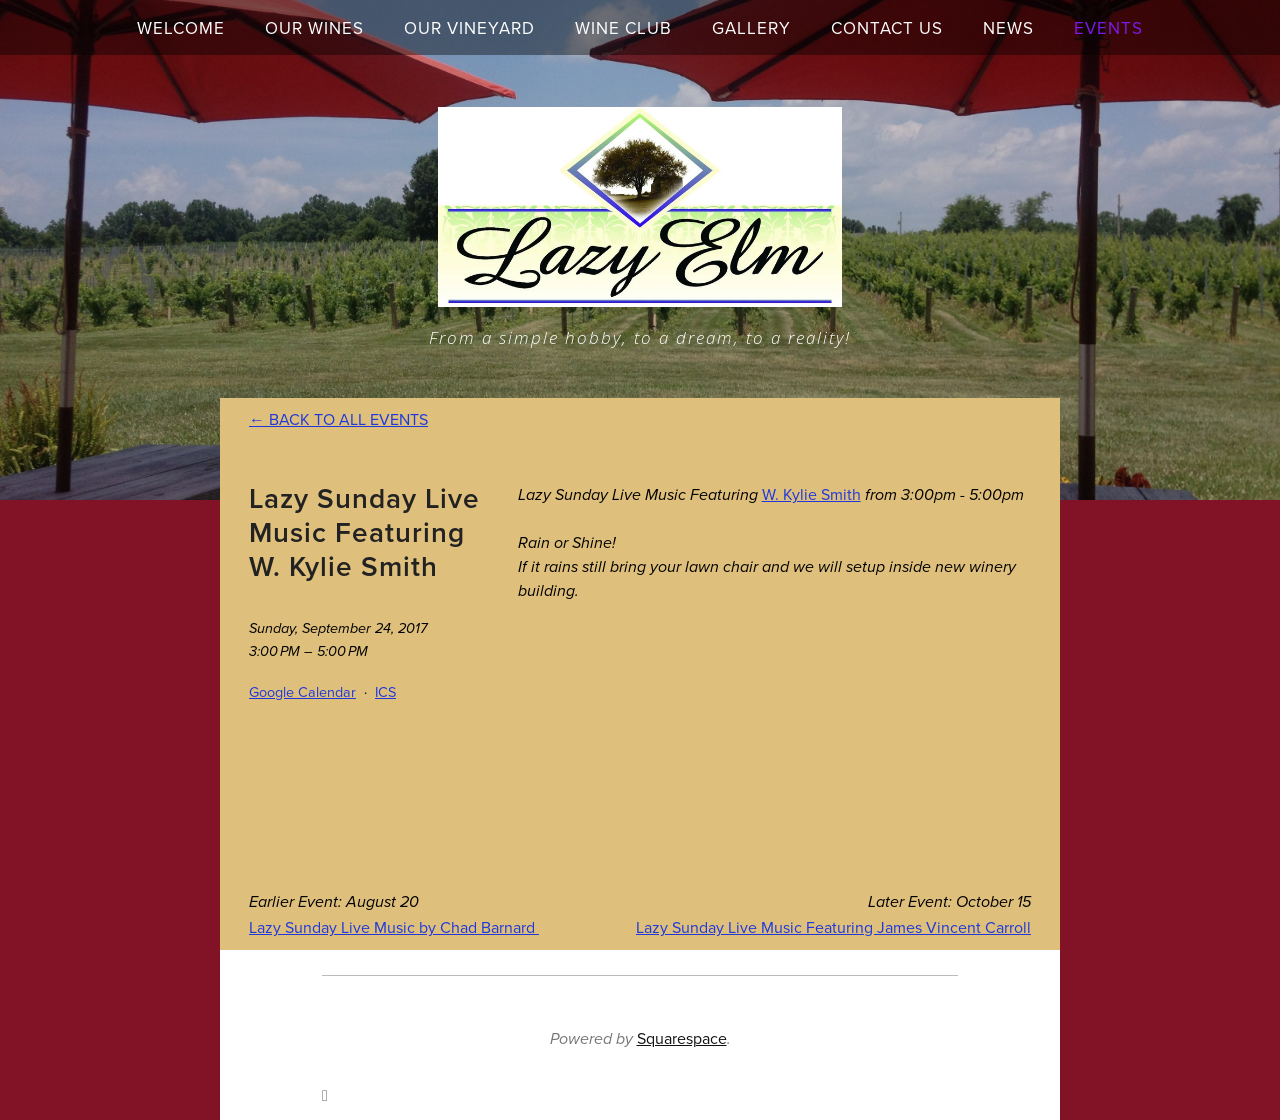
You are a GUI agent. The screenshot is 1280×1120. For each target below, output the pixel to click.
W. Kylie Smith (811, 494)
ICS (385, 691)
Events (1108, 28)
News (1008, 28)
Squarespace (682, 1038)
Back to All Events (348, 419)
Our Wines (314, 28)
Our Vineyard (469, 28)
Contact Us (887, 28)
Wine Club (623, 28)
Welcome (181, 28)
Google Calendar (302, 691)
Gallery (751, 28)
